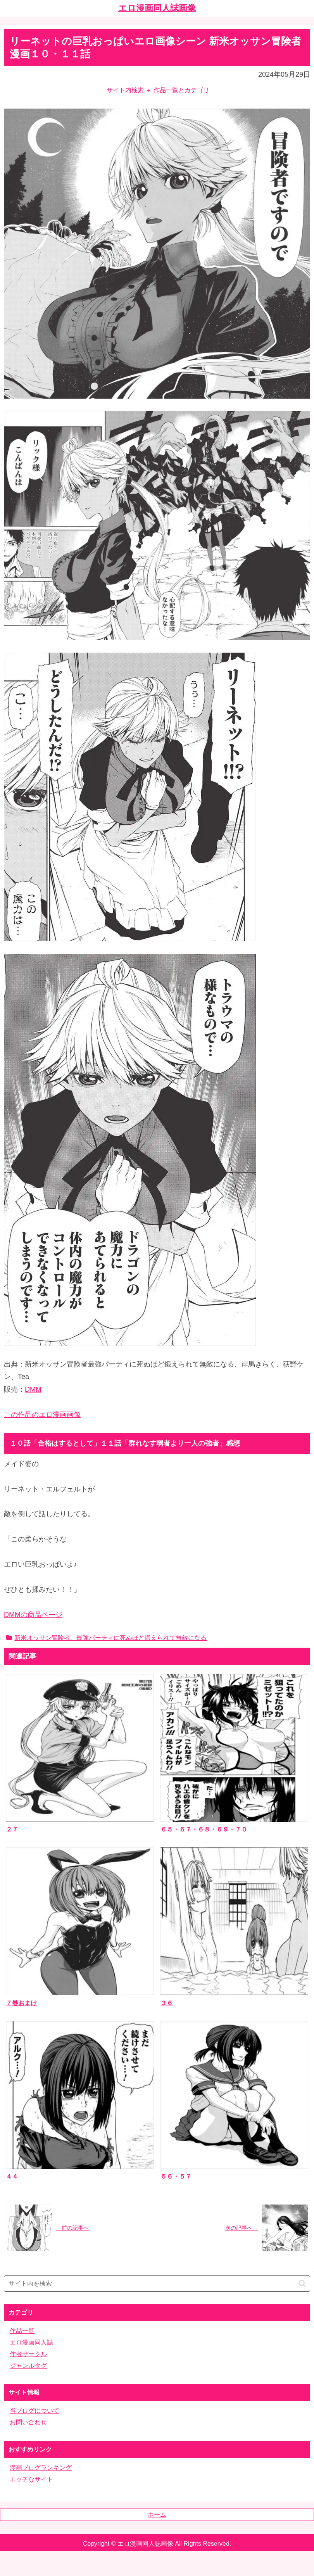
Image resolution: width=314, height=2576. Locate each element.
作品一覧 (22, 2330)
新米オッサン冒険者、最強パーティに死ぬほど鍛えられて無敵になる (106, 1637)
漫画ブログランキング (41, 2467)
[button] (302, 2283)
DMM (33, 1389)
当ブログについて (34, 2410)
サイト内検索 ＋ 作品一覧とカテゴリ (158, 90)
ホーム (157, 2514)
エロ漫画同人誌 (31, 2342)
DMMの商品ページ (33, 1615)
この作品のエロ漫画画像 (42, 1414)
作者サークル (28, 2354)
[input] (157, 2283)
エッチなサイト (31, 2479)
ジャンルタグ (28, 2365)
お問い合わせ (28, 2422)
